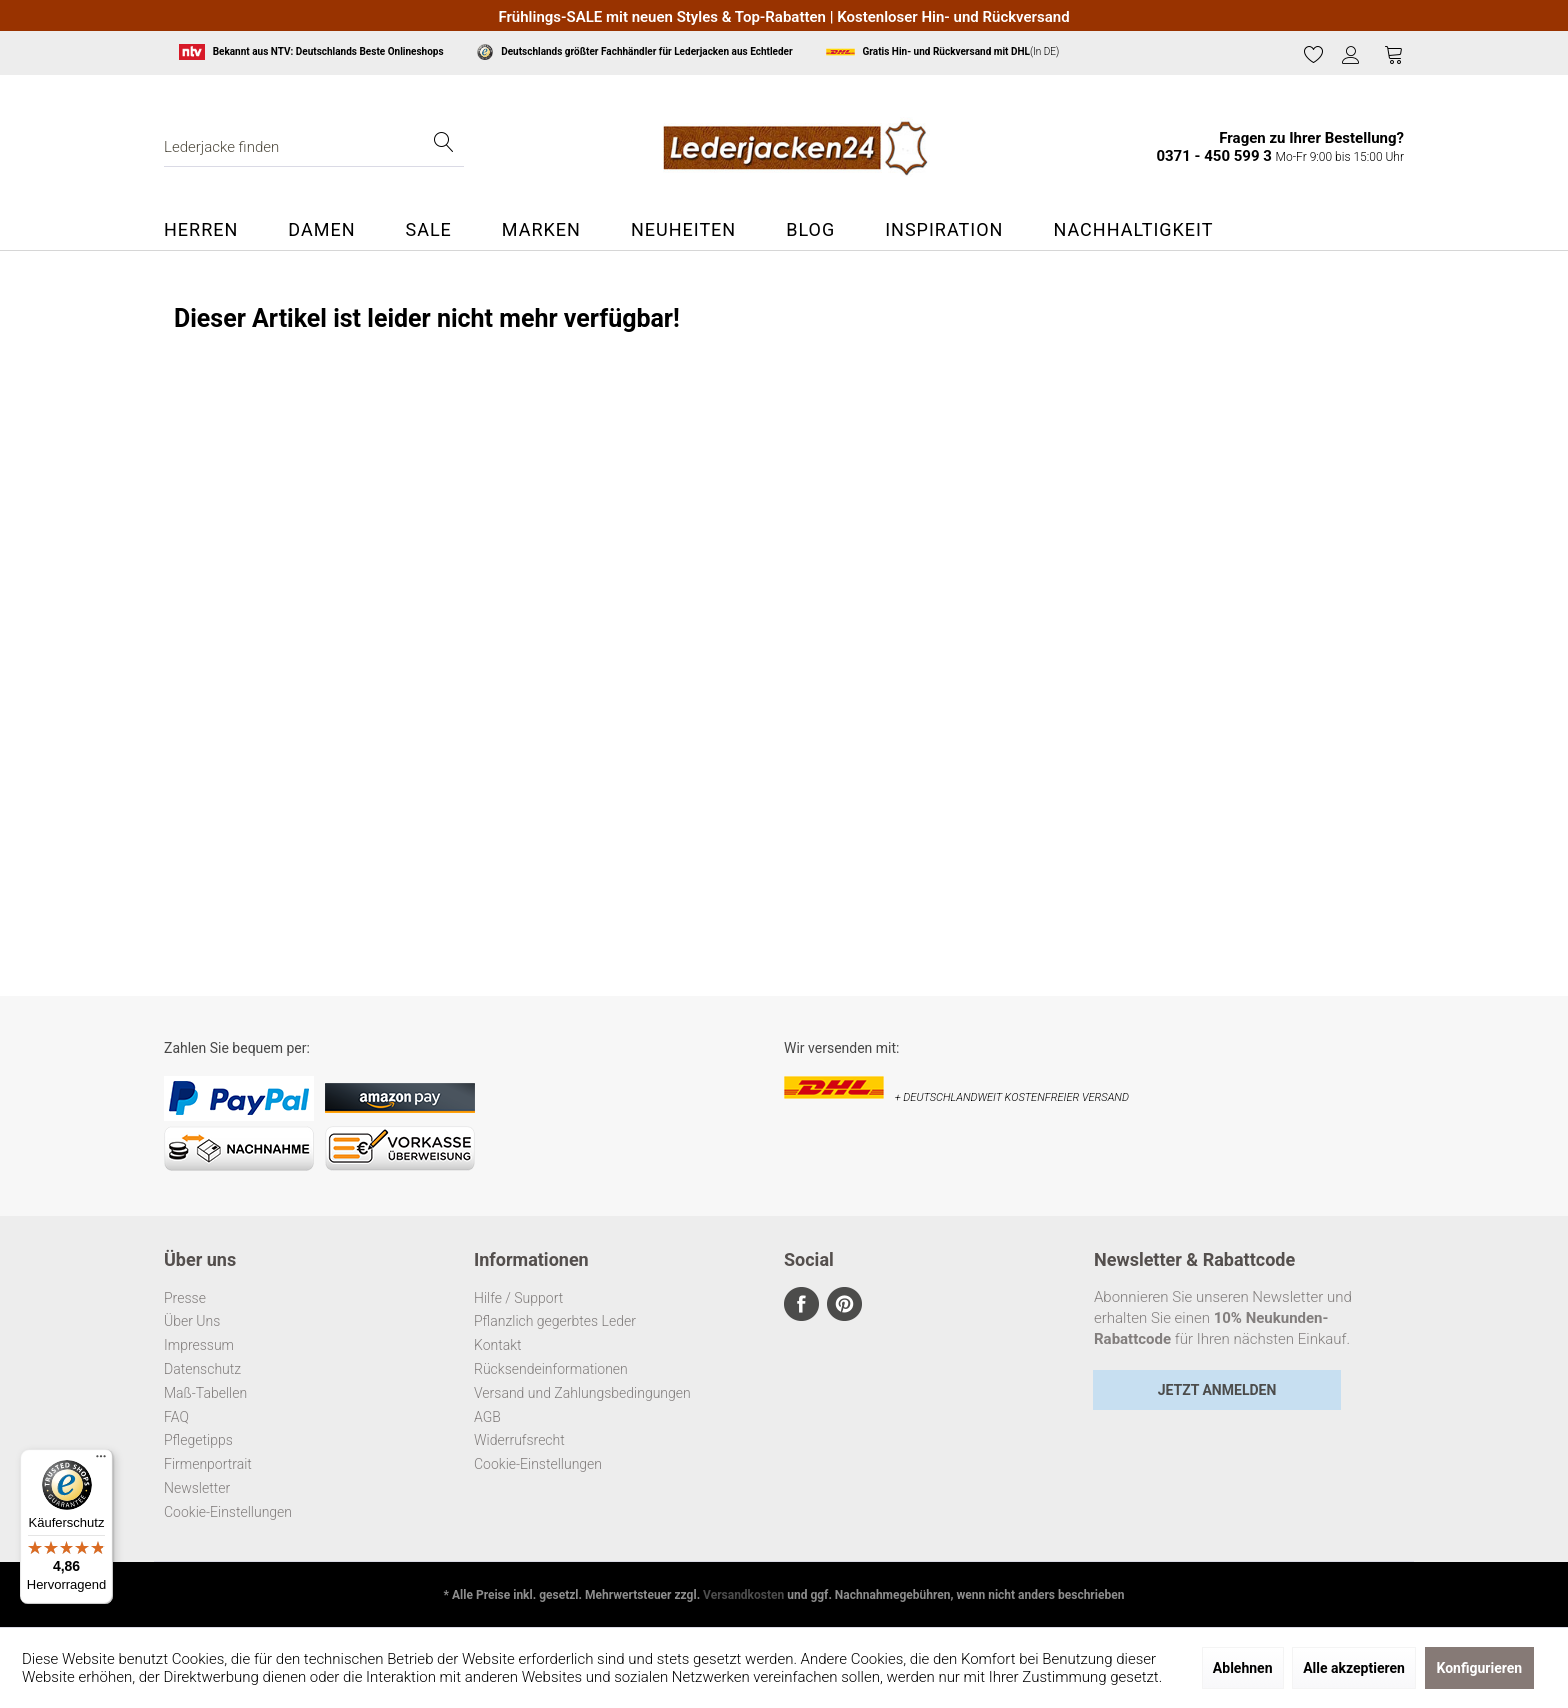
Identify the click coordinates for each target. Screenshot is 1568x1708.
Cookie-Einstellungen (228, 1512)
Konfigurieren (1480, 1668)
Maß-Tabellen (205, 1393)
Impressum (199, 1345)
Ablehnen (1243, 1668)
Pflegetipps (198, 1440)
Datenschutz (202, 1369)
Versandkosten (743, 1595)
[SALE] (428, 230)
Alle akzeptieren (1354, 1668)
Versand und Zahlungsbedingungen (582, 1393)
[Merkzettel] (1314, 54)
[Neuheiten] (683, 230)
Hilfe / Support (518, 1298)
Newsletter (197, 1488)
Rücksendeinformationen (551, 1369)
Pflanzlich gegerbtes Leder (555, 1321)
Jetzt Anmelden (1217, 1390)
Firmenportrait (208, 1464)
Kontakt (498, 1345)
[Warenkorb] (1394, 54)
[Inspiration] (944, 230)
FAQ (176, 1417)
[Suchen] (444, 147)
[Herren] (213, 230)
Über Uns (192, 1321)
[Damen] (321, 230)
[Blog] (810, 230)
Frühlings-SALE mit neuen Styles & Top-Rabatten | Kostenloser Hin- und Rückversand (783, 17)
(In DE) (942, 52)
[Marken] (541, 230)
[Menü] (101, 1461)
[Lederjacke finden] (314, 147)
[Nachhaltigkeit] (1133, 230)
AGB (487, 1417)
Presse (185, 1298)
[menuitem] (1314, 55)
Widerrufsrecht (519, 1440)
